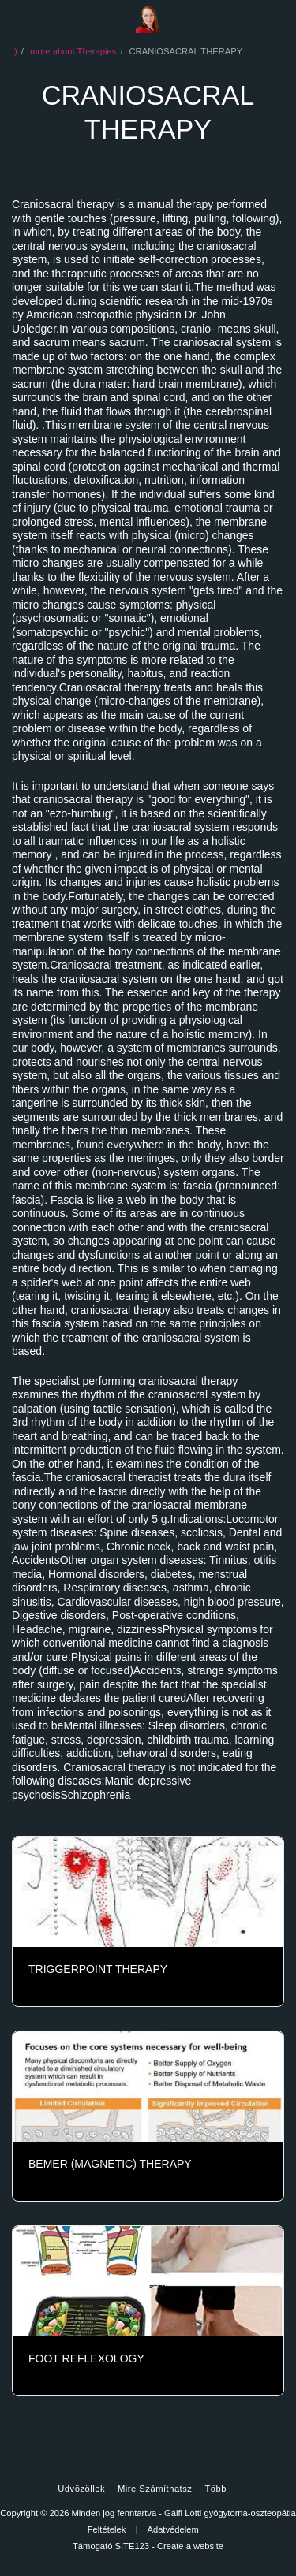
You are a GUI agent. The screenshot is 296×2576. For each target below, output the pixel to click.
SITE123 (132, 2546)
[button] (17, 19)
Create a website (190, 2546)
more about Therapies (73, 51)
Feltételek (107, 2529)
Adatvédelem (172, 2529)
